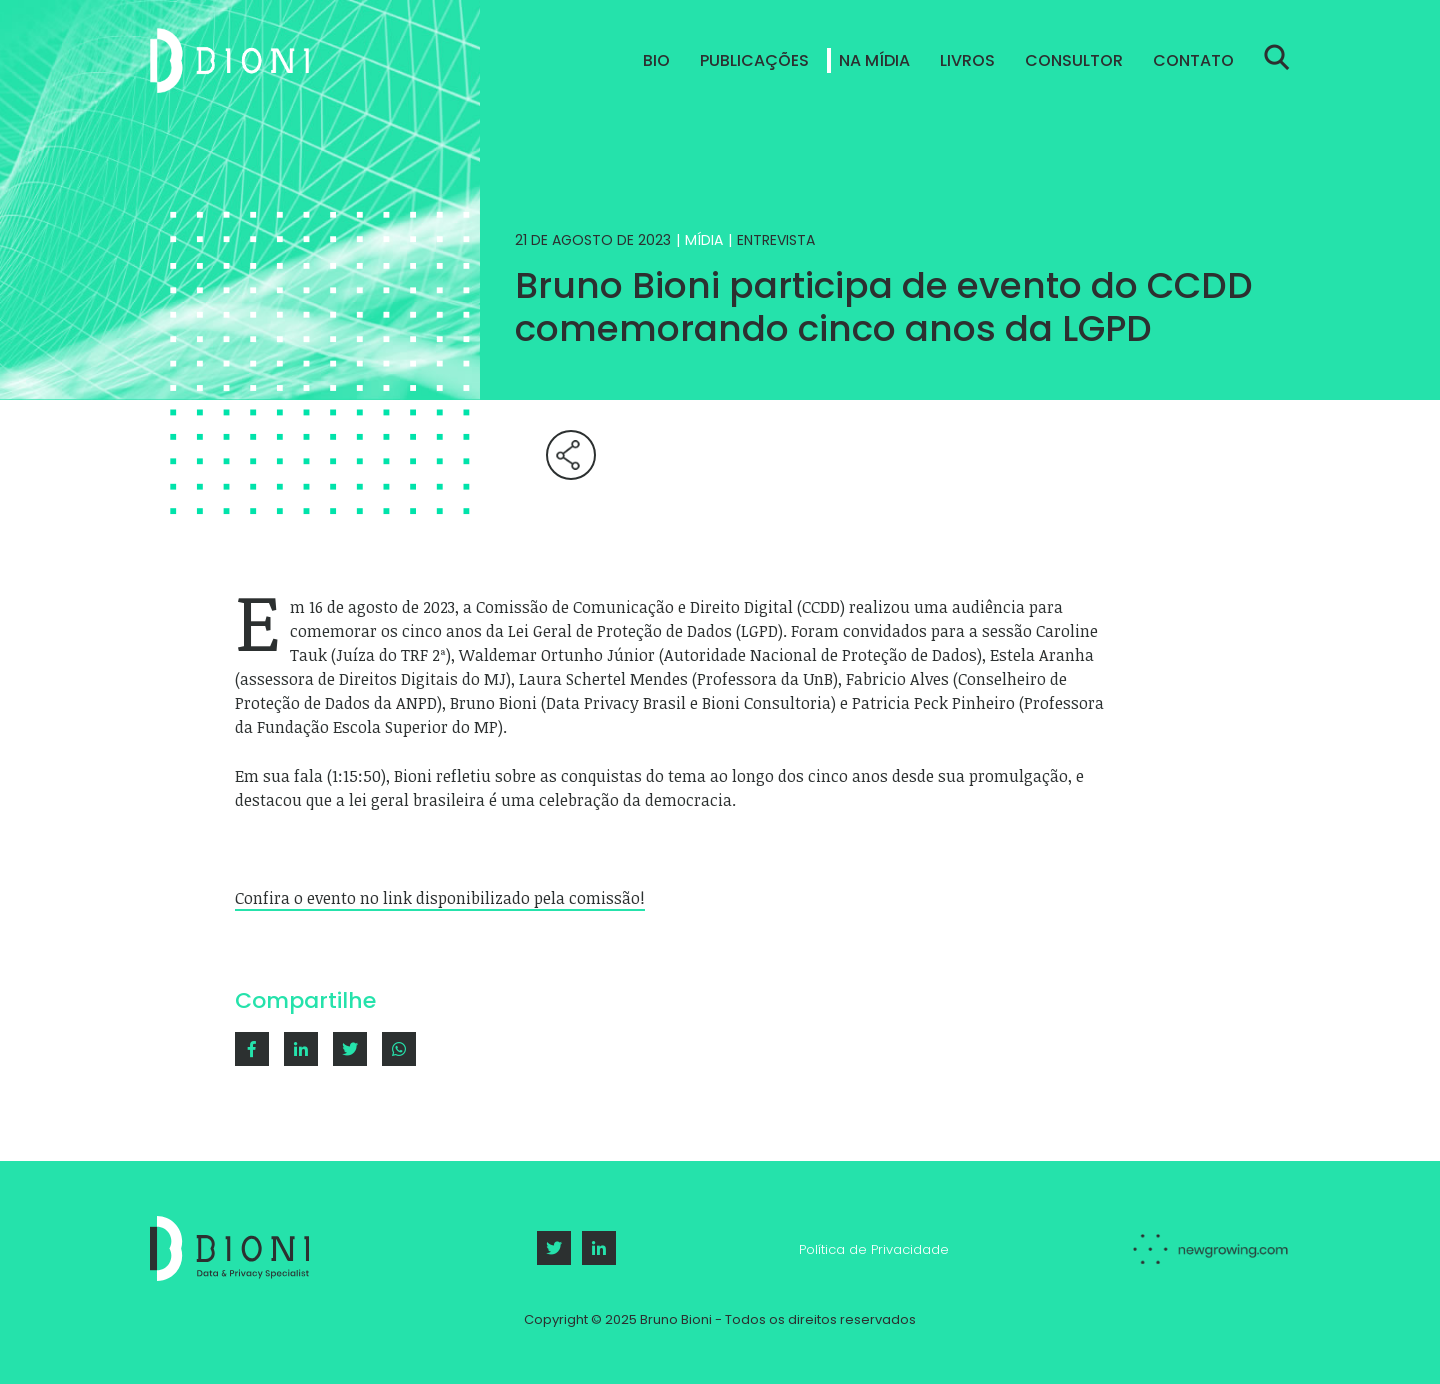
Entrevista (776, 240)
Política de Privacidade (874, 1249)
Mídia (704, 240)
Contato (1193, 60)
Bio (656, 60)
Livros (967, 60)
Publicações (754, 60)
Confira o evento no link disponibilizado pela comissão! (440, 898)
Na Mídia (874, 60)
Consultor (1074, 60)
